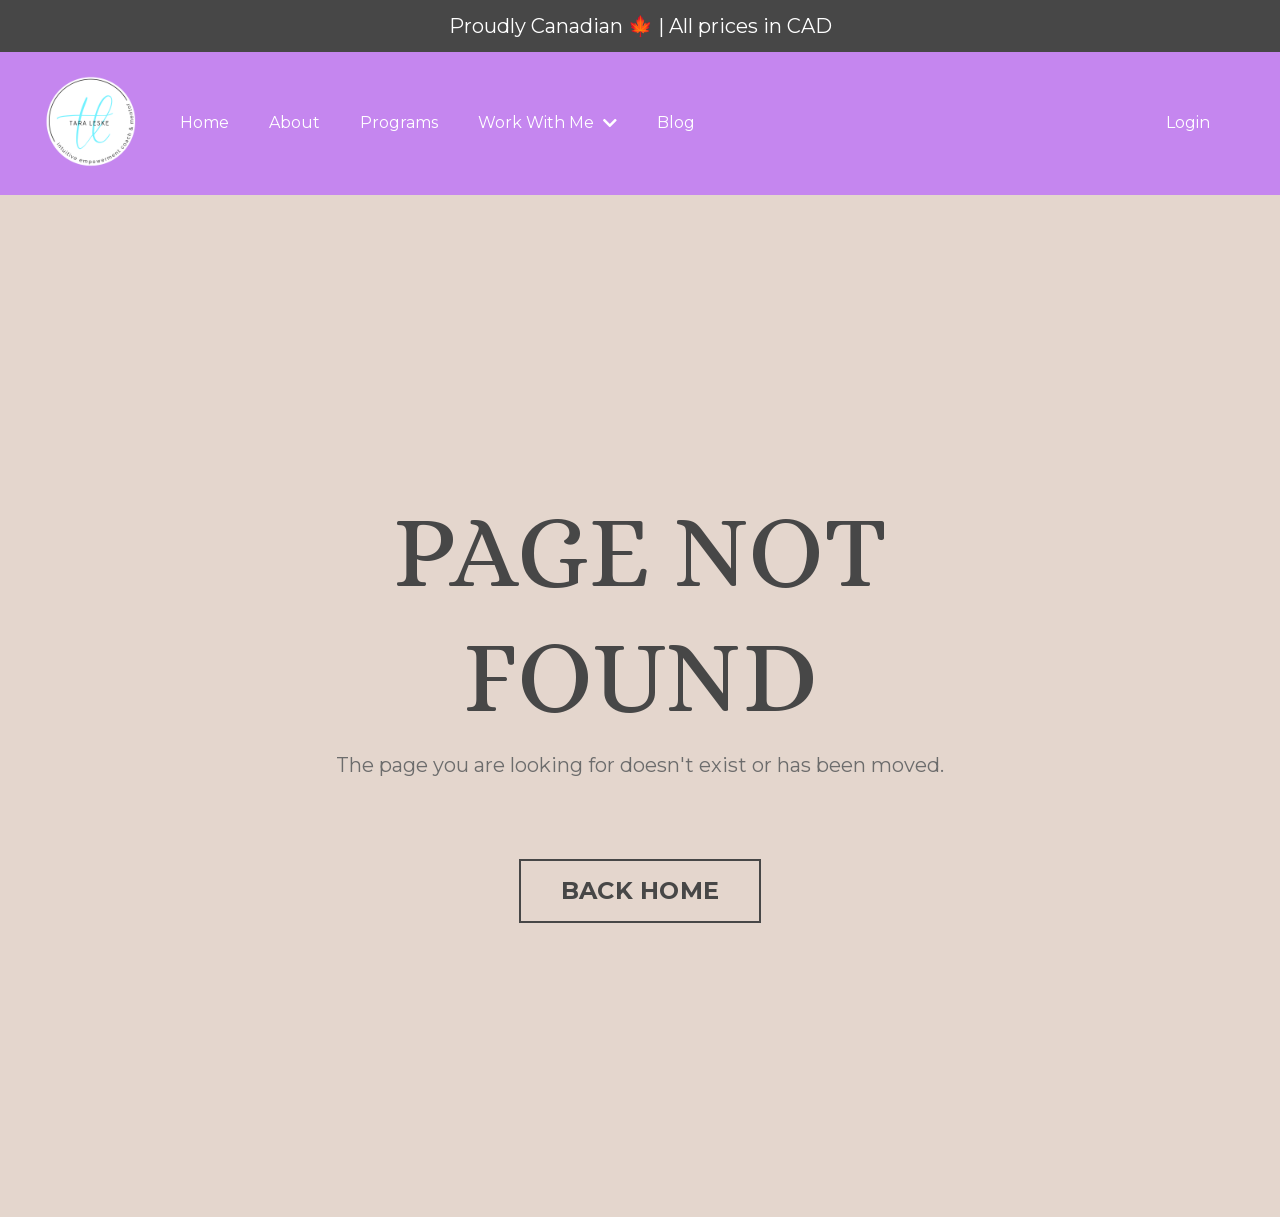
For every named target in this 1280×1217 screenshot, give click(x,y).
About (294, 122)
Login (1188, 122)
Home (204, 122)
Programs (399, 122)
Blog (676, 122)
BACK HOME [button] (640, 890)
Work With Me (547, 122)
